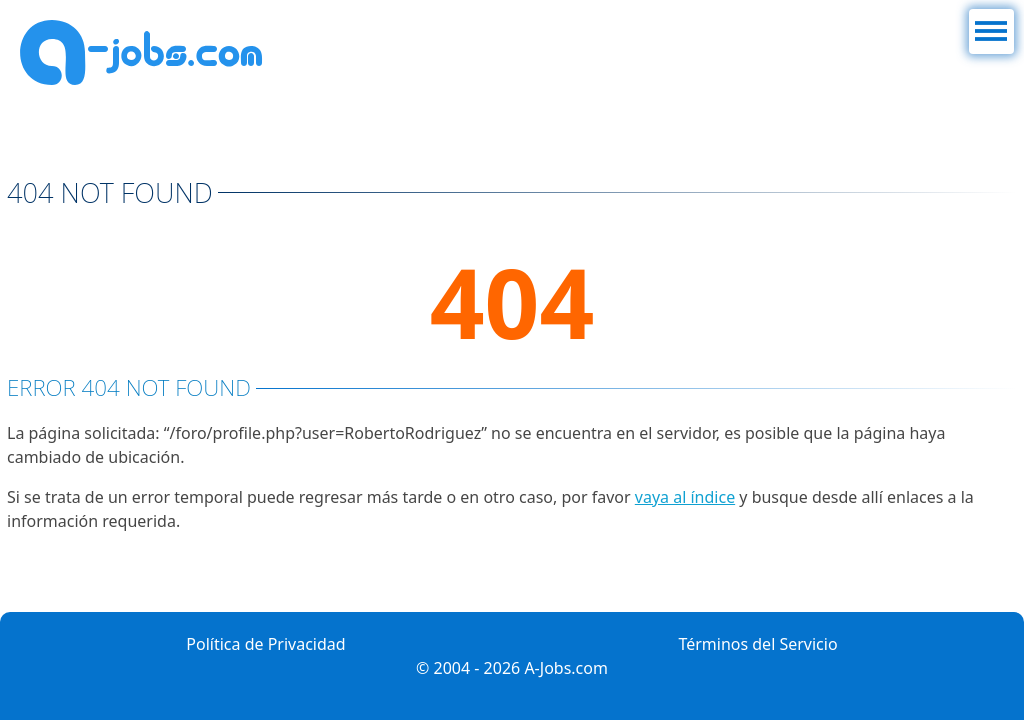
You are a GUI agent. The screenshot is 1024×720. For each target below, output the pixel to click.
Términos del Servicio (757, 644)
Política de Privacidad (265, 644)
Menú (990, 21)
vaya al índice (685, 497)
